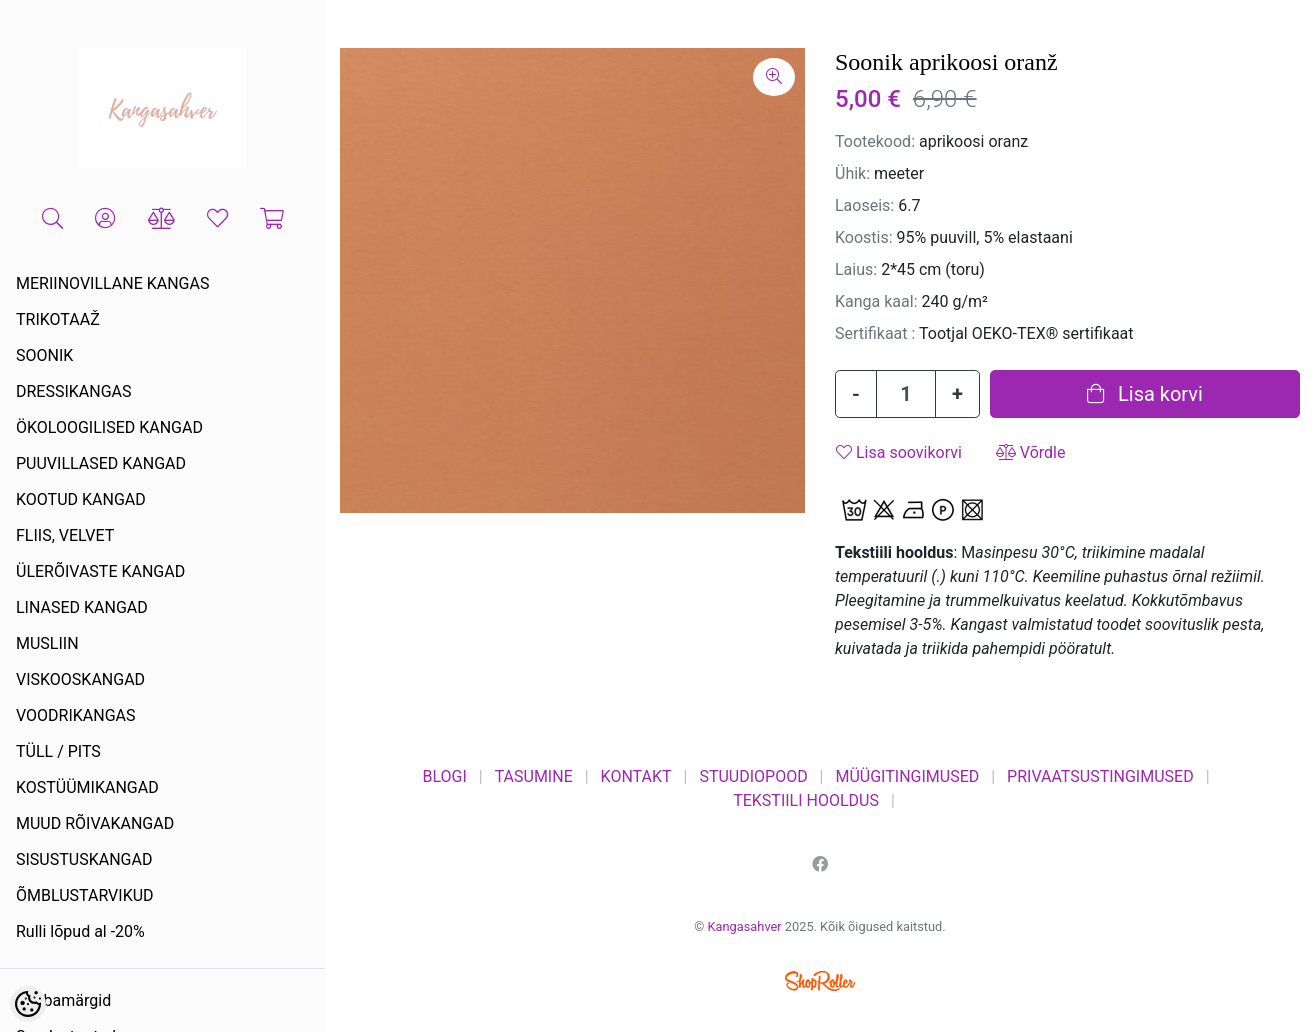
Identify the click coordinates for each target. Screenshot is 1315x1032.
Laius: (856, 269)
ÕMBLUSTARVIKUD (85, 895)
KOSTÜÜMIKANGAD (87, 787)
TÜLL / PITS (58, 751)
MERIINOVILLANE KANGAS (112, 283)
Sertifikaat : (875, 333)
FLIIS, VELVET (65, 535)
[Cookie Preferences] (28, 1004)
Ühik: (852, 173)
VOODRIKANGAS (76, 715)
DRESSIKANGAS (74, 391)
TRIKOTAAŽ (58, 319)
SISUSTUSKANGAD (84, 859)
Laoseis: (864, 205)
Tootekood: (875, 141)
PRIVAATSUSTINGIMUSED (1100, 776)
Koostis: (864, 237)
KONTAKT (636, 776)
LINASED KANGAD (82, 607)
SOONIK (44, 355)
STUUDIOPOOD (753, 776)
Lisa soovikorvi (899, 452)
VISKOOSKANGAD (80, 679)
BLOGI (444, 776)
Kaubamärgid (63, 1000)
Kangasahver (745, 926)
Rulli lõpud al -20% (80, 931)
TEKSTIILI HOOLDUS (806, 800)
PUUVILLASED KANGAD (101, 463)
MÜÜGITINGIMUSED (907, 776)
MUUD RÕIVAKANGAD (95, 823)
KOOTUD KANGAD (81, 499)
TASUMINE (534, 776)
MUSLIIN (47, 643)
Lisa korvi (1145, 394)
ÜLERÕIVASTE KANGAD (100, 571)
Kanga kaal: (876, 301)
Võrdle (1031, 452)
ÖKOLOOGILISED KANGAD (109, 427)
